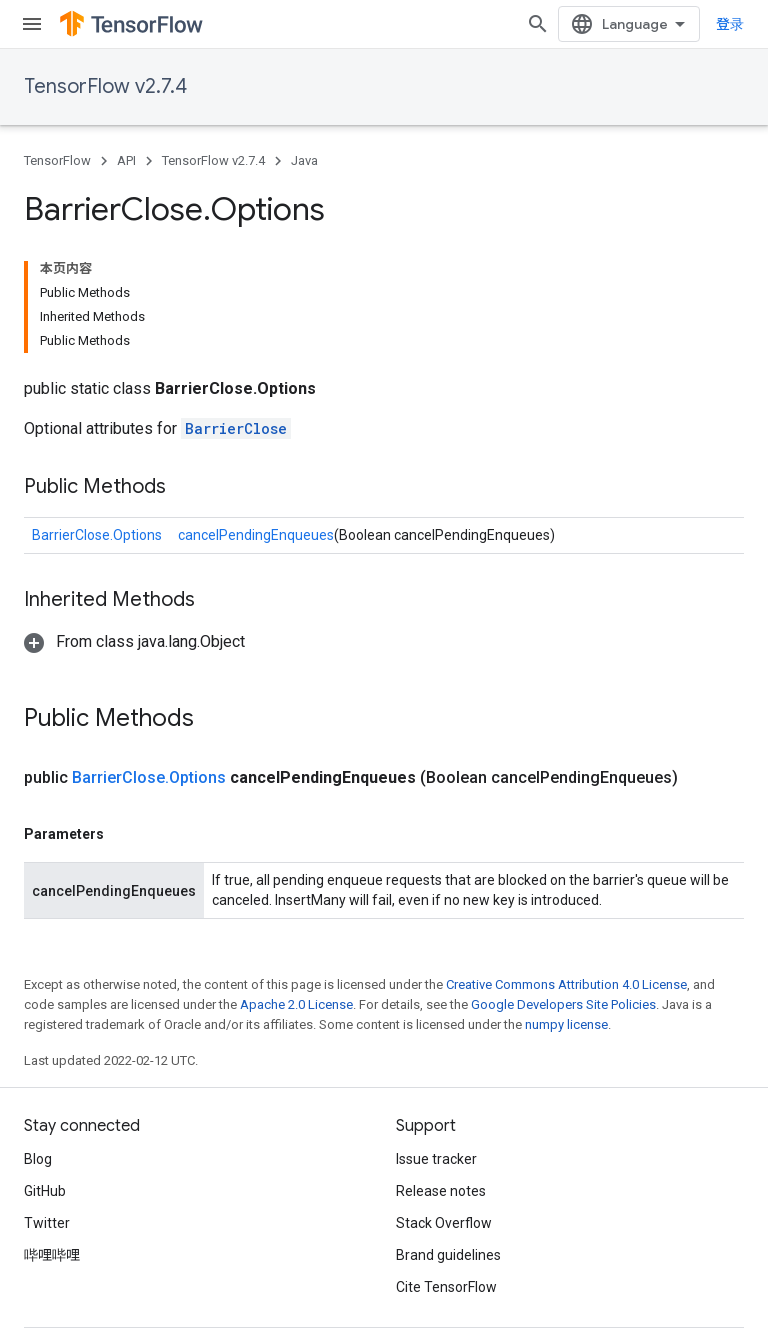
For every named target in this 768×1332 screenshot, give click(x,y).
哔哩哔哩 (52, 1255)
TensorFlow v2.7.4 (105, 86)
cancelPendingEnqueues (256, 535)
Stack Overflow (444, 1223)
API (126, 160)
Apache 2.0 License (296, 1004)
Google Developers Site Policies (563, 1004)
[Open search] (538, 24)
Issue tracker (436, 1159)
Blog (38, 1159)
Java (304, 160)
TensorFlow (57, 160)
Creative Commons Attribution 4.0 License (566, 984)
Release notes (441, 1191)
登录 (730, 24)
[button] (134, 641)
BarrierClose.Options (97, 535)
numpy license (566, 1024)
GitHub (45, 1191)
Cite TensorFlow (446, 1287)
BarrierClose (236, 428)
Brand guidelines (448, 1255)
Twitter (47, 1223)
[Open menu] (32, 24)
